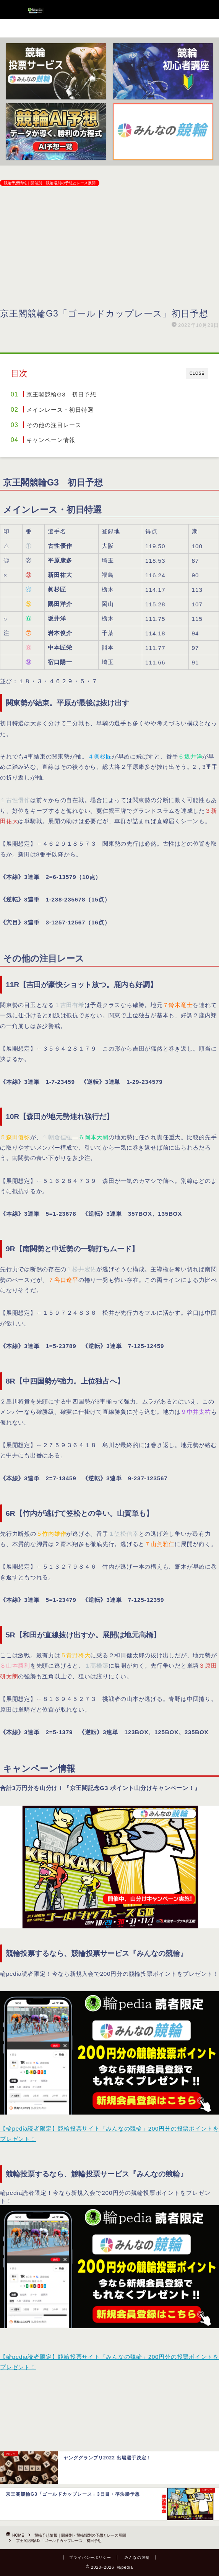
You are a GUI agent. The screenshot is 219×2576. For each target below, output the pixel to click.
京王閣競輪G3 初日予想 (61, 394)
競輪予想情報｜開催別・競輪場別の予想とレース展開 (50, 183)
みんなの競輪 (137, 2557)
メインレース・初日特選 (60, 409)
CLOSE (197, 373)
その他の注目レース (53, 425)
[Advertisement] (109, 248)
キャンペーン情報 (50, 440)
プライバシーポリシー (90, 2557)
